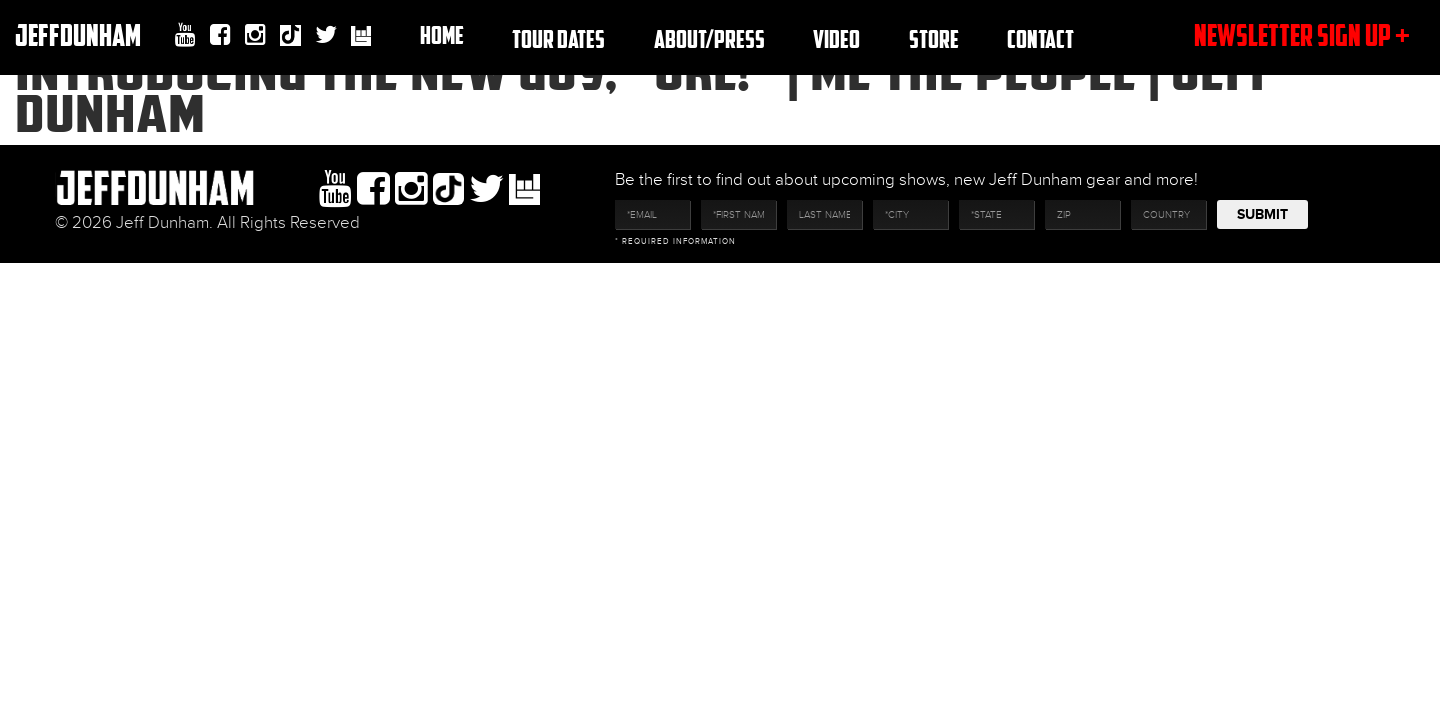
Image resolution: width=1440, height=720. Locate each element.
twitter (326, 35)
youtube (185, 35)
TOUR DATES (558, 38)
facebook (220, 35)
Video (836, 38)
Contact (1040, 38)
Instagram (255, 35)
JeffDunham (78, 34)
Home (442, 34)
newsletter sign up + (1302, 34)
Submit (1262, 214)
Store (934, 38)
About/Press (709, 38)
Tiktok (290, 37)
